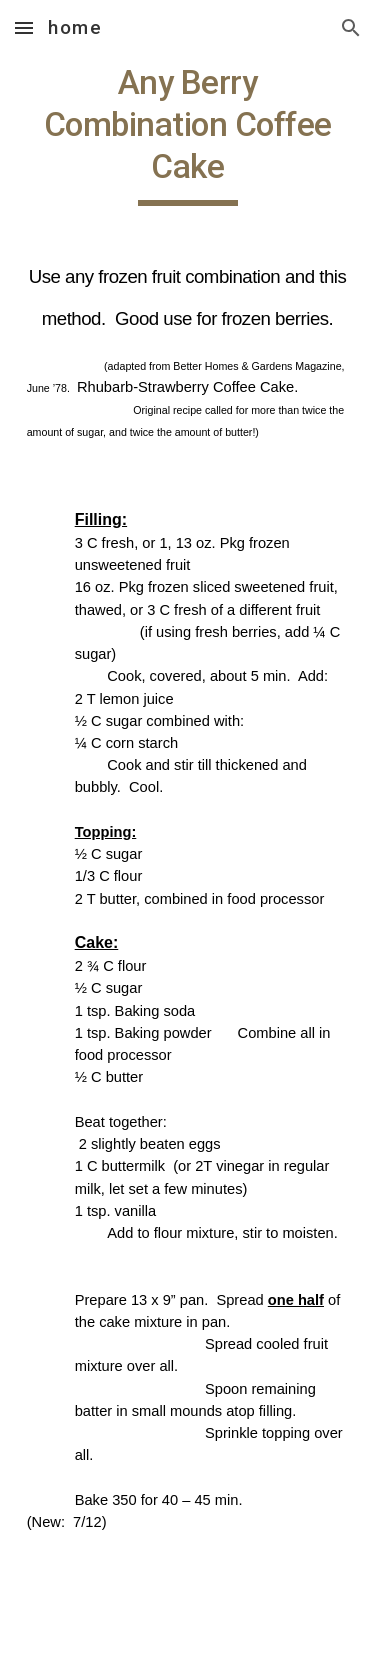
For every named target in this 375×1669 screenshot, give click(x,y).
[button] (24, 27)
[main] (188, 849)
